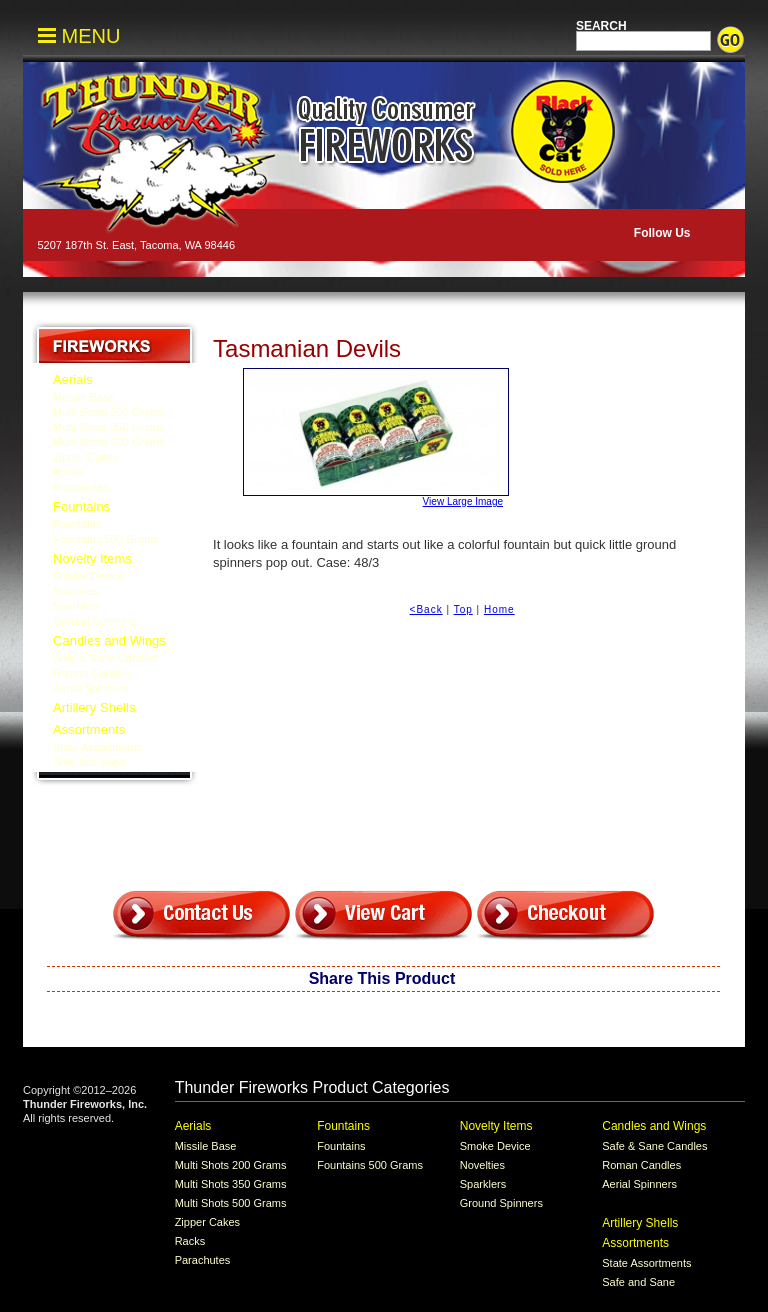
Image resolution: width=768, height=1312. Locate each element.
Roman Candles (92, 673)
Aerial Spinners (90, 688)
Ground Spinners (94, 621)
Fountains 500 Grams (106, 539)
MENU (79, 36)
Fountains (81, 506)
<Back (426, 609)
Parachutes (81, 487)
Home (499, 609)
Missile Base (84, 397)
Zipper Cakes (85, 457)
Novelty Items (92, 558)
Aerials (73, 379)
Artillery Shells (94, 707)
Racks (68, 472)
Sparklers (76, 606)
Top (463, 609)
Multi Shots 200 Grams (109, 412)
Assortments (89, 729)
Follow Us (660, 233)
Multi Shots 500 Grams (109, 442)
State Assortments (97, 747)
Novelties (75, 591)
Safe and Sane (89, 762)
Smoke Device (88, 576)
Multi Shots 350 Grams (109, 427)
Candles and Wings (109, 640)
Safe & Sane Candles (105, 658)
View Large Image (373, 437)
